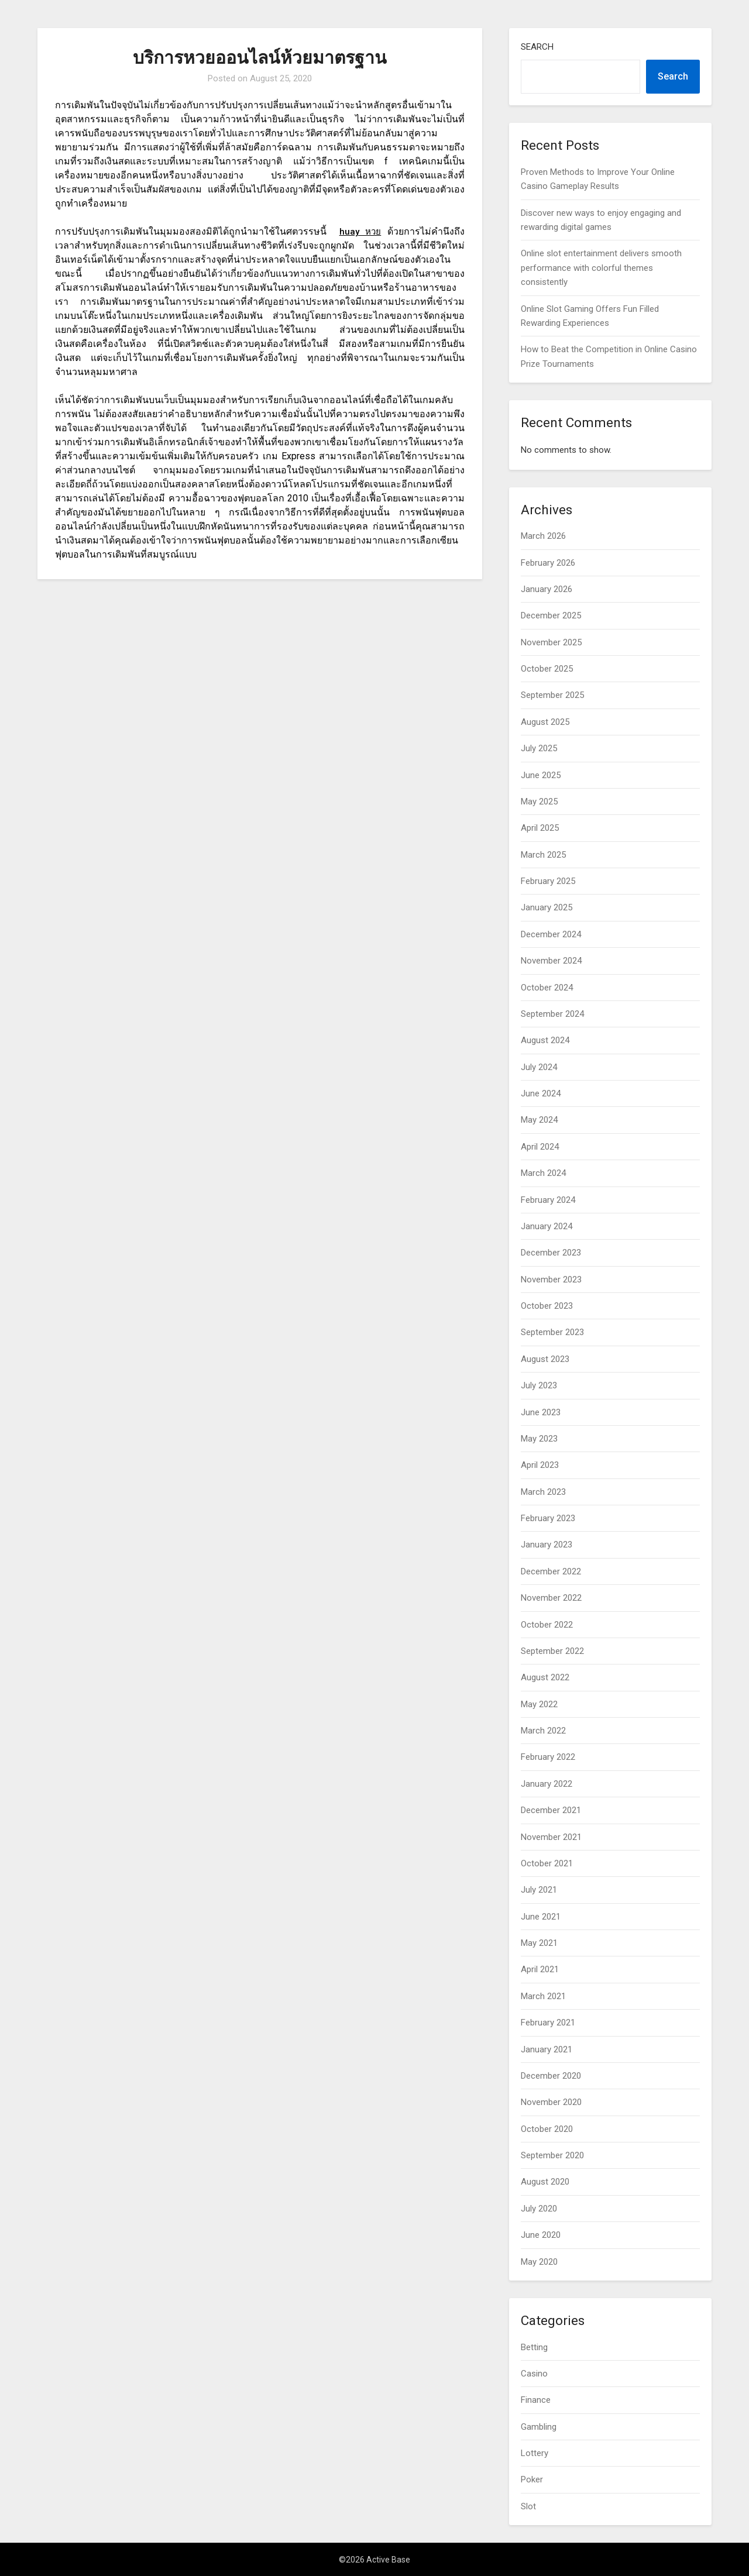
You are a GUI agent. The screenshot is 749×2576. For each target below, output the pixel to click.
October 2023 (547, 1306)
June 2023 (541, 1412)
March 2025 (543, 855)
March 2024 (543, 1173)
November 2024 (551, 960)
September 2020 (552, 2155)
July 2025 (539, 748)
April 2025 (540, 828)
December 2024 (551, 934)
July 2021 (539, 1889)
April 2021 (540, 1969)
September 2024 (552, 1014)
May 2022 (539, 1704)
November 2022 (551, 1598)
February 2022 (548, 1757)
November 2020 (551, 2102)
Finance (536, 2400)
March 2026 (543, 536)
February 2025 (548, 881)
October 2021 (547, 1863)
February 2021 (548, 2022)
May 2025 (539, 801)
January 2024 (546, 1226)
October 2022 (547, 1624)
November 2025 (551, 642)
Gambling (538, 2427)
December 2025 (551, 615)
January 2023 (546, 1544)
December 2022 (551, 1571)
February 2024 (548, 1200)
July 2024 (539, 1067)
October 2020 (547, 2129)
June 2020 (541, 2235)
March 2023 (543, 1492)
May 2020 (539, 2262)
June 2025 (541, 775)
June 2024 (541, 1093)
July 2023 (539, 1385)
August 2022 (545, 1677)
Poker (532, 2479)
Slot (528, 2506)
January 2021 (546, 2049)
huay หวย (360, 231)
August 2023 (545, 1359)
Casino (534, 2373)
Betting (534, 2347)
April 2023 (540, 1465)
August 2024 (545, 1040)
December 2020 (551, 2076)
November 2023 (551, 1279)
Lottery (534, 2453)
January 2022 (546, 1784)
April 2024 (540, 1146)
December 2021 (551, 1810)
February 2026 (548, 563)
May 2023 (539, 1438)
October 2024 (547, 987)
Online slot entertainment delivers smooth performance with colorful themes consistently (601, 267)
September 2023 (552, 1332)
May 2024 (539, 1120)
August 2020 (545, 2181)
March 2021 (543, 1996)
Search (537, 47)
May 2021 (539, 1943)
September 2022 (552, 1651)
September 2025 (552, 695)
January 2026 (546, 589)
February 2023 (548, 1518)
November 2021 (551, 1837)
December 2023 (551, 1252)
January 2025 (546, 907)
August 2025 (545, 722)
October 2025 (547, 668)
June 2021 (541, 1916)
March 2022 (543, 1730)
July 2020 (539, 2208)
